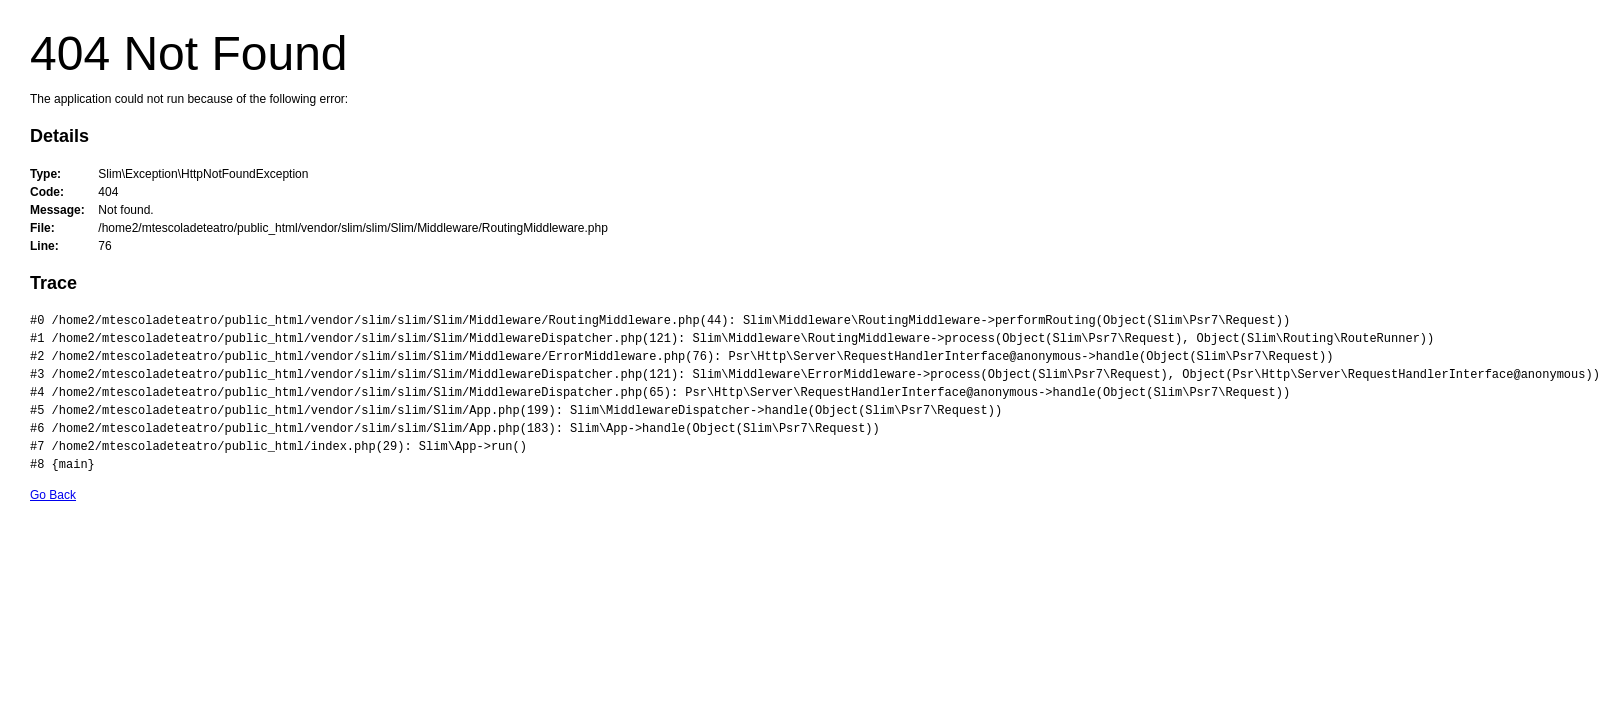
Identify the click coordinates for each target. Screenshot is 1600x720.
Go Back (53, 495)
